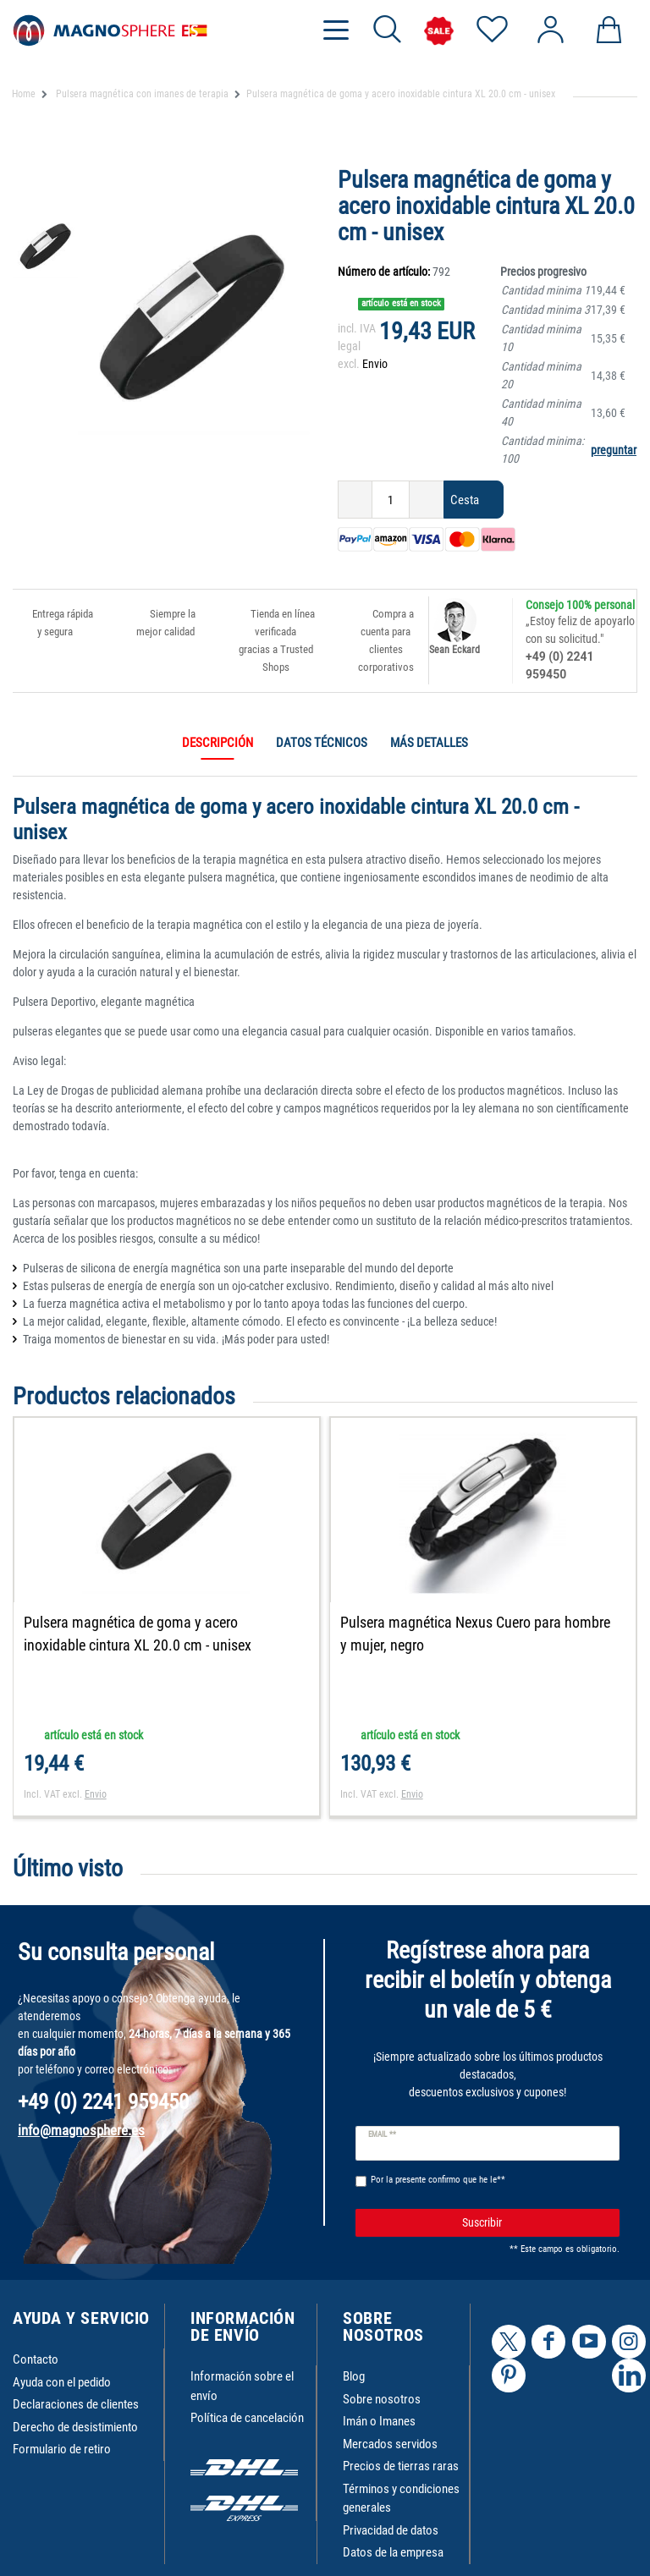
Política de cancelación (247, 2420)
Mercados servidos (390, 2446)
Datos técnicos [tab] (321, 742)
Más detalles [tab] (429, 742)
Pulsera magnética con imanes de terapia (141, 94)
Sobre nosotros (382, 2401)
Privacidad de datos (390, 2532)
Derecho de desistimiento (75, 2429)
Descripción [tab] (217, 742)
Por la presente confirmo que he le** (438, 2182)
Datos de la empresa (393, 2554)
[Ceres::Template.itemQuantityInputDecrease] (355, 499)
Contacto (35, 2362)
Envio (375, 364)
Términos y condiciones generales (401, 2501)
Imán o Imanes (379, 2423)
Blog (354, 2379)
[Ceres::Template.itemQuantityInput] (391, 500)
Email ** (382, 2137)
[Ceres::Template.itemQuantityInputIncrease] (426, 499)
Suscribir (535, 2225)
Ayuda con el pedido (62, 2384)
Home (24, 94)
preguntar (613, 450)
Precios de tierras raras (401, 2468)
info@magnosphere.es (81, 2132)
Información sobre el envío (242, 2388)
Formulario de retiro (62, 2451)
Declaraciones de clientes (76, 2406)
